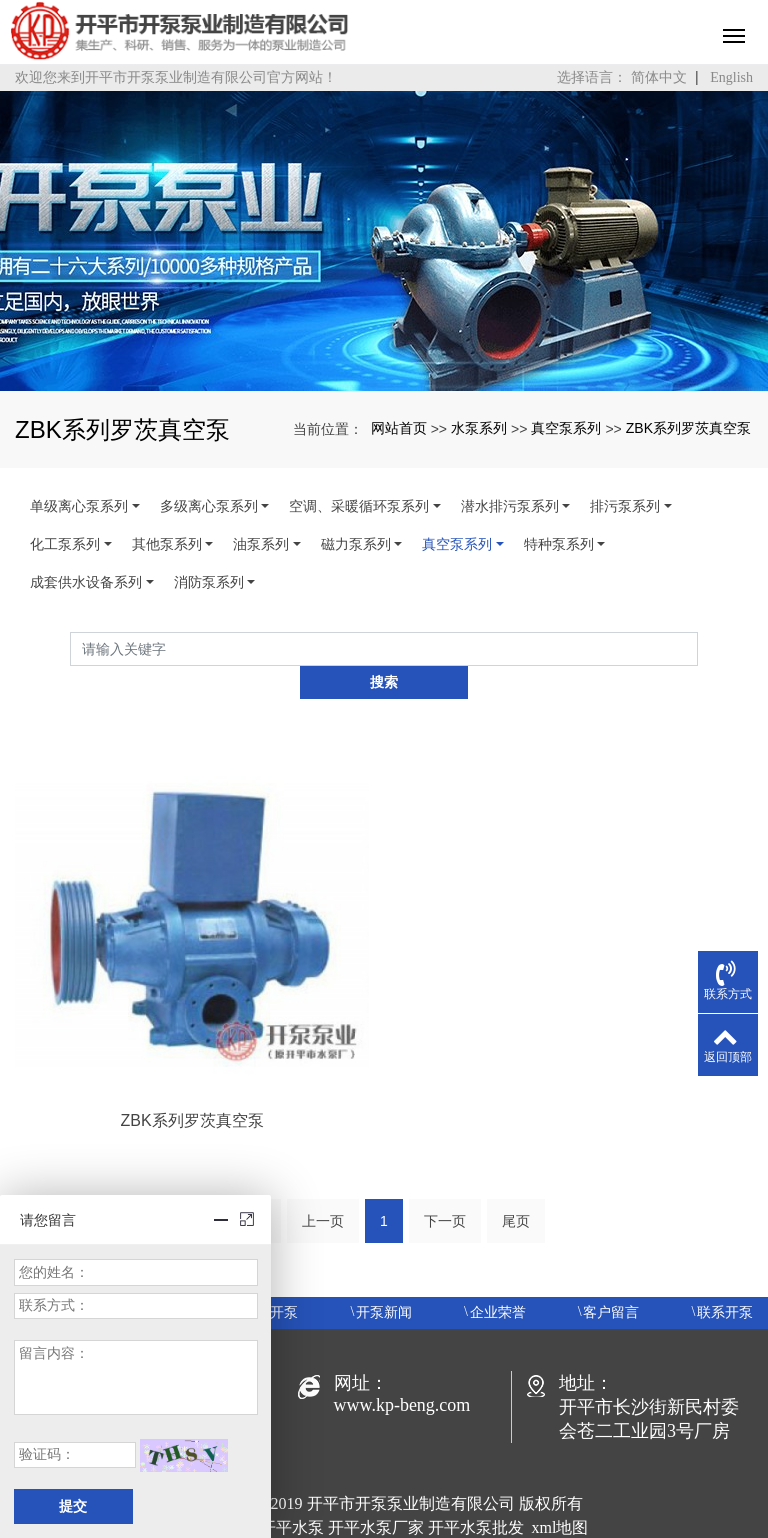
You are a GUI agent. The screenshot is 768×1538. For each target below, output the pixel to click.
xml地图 (560, 1494)
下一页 (445, 1188)
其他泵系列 (167, 544)
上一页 (323, 1188)
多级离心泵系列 (209, 506)
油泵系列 (261, 544)
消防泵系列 (209, 582)
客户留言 (611, 1279)
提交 (73, 1506)
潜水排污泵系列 (510, 506)
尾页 (516, 1188)
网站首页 (399, 428)
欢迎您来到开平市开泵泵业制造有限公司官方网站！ (176, 77)
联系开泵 (725, 1279)
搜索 (698, 649)
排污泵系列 (625, 506)
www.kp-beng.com (402, 1372)
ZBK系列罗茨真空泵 (688, 428)
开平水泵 (292, 1494)
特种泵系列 (559, 544)
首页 (252, 1188)
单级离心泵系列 (79, 506)
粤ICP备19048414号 (384, 1518)
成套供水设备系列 (86, 582)
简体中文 (659, 77)
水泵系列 (479, 428)
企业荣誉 (498, 1279)
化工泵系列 (65, 544)
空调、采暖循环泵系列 (359, 506)
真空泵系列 (566, 428)
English (731, 77)
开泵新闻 (384, 1279)
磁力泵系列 (356, 544)
